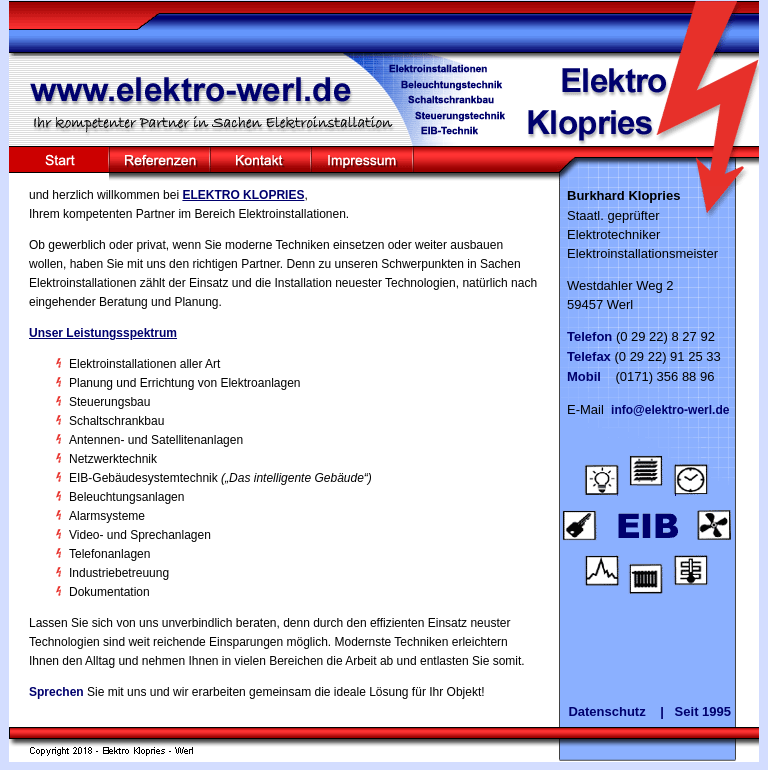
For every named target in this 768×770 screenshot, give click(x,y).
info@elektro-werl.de (670, 410)
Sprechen (56, 692)
